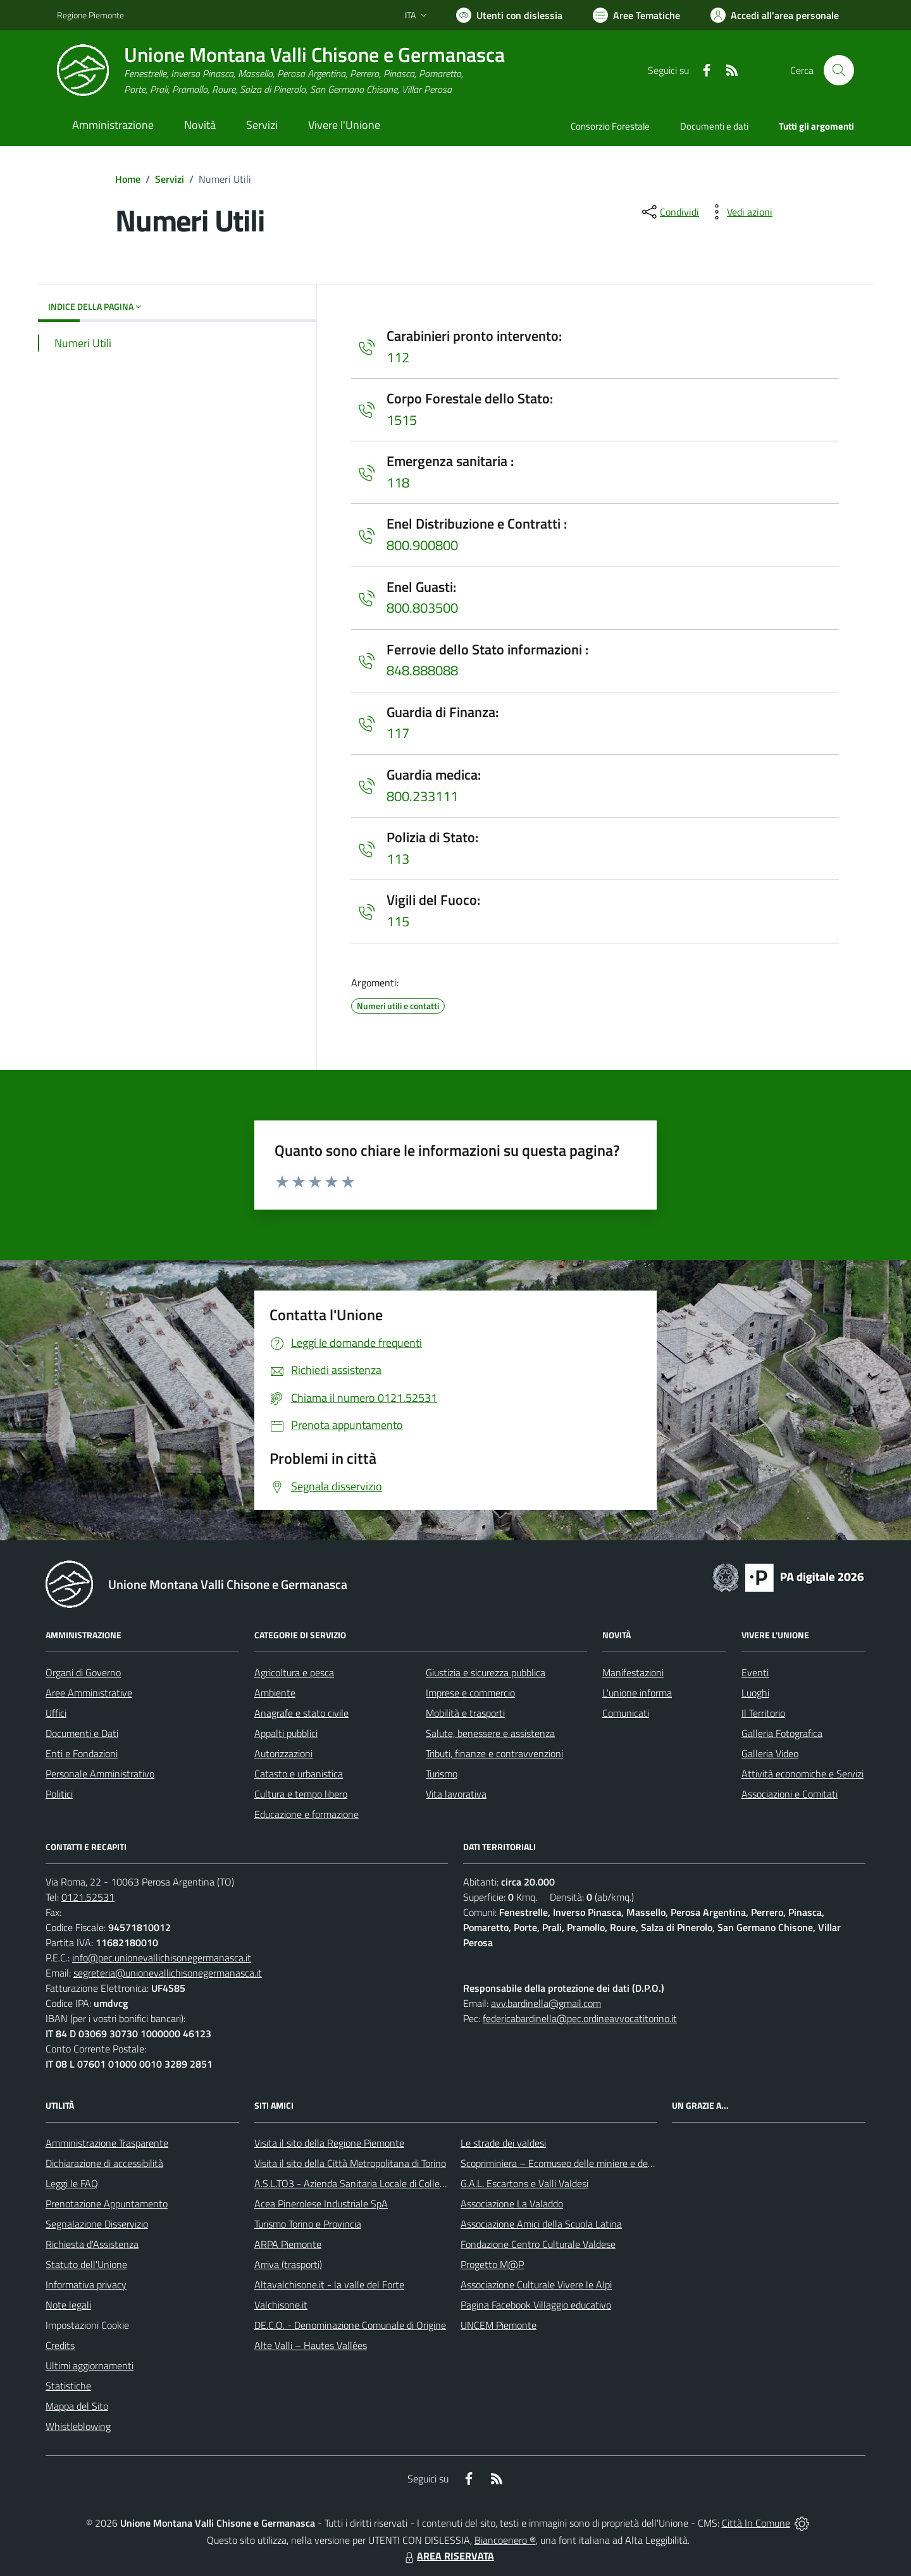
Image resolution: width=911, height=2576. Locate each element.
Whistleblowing (78, 2426)
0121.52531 (88, 1896)
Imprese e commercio (470, 1692)
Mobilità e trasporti (465, 1712)
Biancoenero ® (505, 2540)
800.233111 (422, 796)
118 (398, 482)
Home (127, 179)
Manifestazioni (633, 1672)
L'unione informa (637, 1692)
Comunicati (625, 1712)
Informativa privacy (86, 2284)
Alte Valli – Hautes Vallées (310, 2345)
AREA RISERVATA (448, 2555)
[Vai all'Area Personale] (774, 15)
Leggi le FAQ (72, 2183)
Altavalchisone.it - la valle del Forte (329, 2284)
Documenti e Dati (82, 1733)
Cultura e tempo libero (300, 1793)
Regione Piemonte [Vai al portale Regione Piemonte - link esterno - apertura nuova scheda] (90, 14)
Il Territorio (763, 1712)
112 (398, 357)
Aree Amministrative (89, 1692)
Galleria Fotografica (781, 1733)
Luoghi (755, 1692)
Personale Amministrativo (100, 1773)
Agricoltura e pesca (294, 1672)
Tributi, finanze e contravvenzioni (494, 1753)
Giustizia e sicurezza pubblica (485, 1672)
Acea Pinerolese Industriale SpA (321, 2203)
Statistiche (68, 2385)
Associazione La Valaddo (512, 2203)
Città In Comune (756, 2522)
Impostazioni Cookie (87, 2325)
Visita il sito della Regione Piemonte (329, 2142)
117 (398, 733)
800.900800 (422, 545)
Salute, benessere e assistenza (490, 1733)
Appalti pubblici (286, 1733)
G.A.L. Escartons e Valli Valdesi (524, 2183)
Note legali (68, 2304)
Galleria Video (769, 1753)
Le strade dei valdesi (503, 2142)
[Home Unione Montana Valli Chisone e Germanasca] (281, 70)
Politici (59, 1793)
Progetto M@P (492, 2264)
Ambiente (274, 1692)
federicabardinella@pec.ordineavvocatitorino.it (580, 2018)
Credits (60, 2345)
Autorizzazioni (283, 1753)
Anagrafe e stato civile (301, 1712)
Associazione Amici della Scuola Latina (541, 2223)
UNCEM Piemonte (498, 2325)
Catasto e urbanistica (298, 1773)
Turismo (441, 1773)
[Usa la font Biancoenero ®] (509, 15)
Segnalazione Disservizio (97, 2223)
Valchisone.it (280, 2304)
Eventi (755, 1672)
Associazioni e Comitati (789, 1793)
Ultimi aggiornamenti (89, 2365)
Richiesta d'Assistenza (92, 2244)
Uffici (56, 1712)
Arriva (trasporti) (288, 2264)
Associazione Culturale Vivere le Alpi (536, 2284)
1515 (402, 420)
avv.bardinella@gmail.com (546, 2003)
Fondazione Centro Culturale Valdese (538, 2244)
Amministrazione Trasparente (107, 2142)
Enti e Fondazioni (82, 1753)
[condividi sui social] (669, 212)
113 (398, 859)
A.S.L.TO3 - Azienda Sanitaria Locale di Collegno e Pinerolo (377, 2183)
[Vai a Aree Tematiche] (636, 15)
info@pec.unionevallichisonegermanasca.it (161, 1957)
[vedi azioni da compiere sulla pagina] (739, 212)
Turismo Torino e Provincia (307, 2223)
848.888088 (422, 670)
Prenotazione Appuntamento (107, 2203)
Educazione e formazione (306, 1814)
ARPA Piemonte (287, 2244)
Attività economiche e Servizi (802, 1773)
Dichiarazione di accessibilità (104, 2163)
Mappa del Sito (77, 2405)
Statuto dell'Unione (86, 2264)
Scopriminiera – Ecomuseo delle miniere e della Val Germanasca (595, 2163)
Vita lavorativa (456, 1793)
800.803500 (422, 608)
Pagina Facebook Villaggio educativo (536, 2304)
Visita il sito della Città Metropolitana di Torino (350, 2163)
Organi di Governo (83, 1672)
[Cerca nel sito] (839, 70)
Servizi (169, 179)
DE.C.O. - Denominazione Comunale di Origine (350, 2325)
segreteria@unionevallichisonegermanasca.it (167, 1972)
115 (398, 921)
